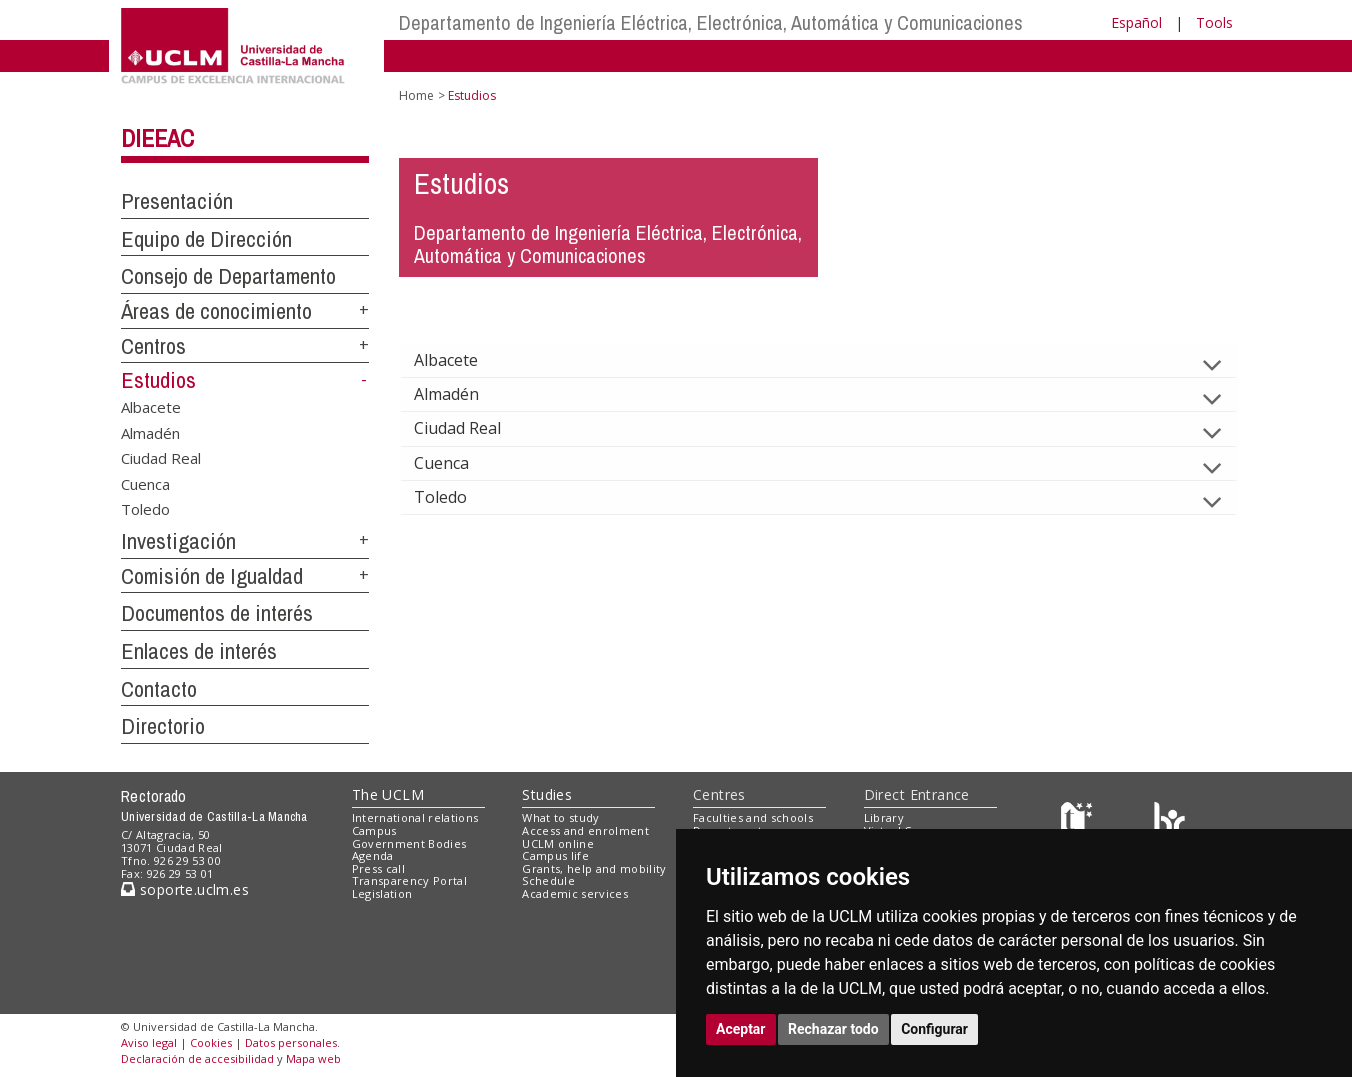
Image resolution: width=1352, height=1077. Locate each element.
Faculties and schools (753, 817)
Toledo (145, 509)
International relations (415, 817)
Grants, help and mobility (594, 868)
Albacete (151, 407)
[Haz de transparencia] (1079, 822)
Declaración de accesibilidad (197, 1058)
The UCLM (388, 794)
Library (884, 817)
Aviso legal (149, 1042)
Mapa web (313, 1058)
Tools (1214, 22)
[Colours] (1169, 822)
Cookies (211, 1042)
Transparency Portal (409, 880)
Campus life (555, 855)
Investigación (178, 541)
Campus (374, 830)
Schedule (548, 880)
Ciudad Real (161, 458)
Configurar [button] (934, 1029)
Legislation (382, 893)
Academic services (575, 893)
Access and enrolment (585, 830)
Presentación (177, 201)
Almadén (150, 432)
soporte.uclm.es (185, 889)
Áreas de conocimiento (216, 311)
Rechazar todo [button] (833, 1029)
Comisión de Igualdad (212, 576)
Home (416, 95)
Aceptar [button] (741, 1029)
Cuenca (145, 483)
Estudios (158, 380)
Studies (547, 794)
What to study (560, 817)
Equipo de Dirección (206, 239)
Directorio (163, 726)
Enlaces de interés (199, 651)
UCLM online (558, 843)
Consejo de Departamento (228, 276)
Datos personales (291, 1042)
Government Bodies (409, 843)
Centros (153, 346)
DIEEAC (157, 138)
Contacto (159, 689)
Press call (378, 868)
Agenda (373, 855)
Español (1136, 22)
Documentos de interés (217, 613)
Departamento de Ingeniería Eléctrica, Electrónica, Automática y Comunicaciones (711, 22)
